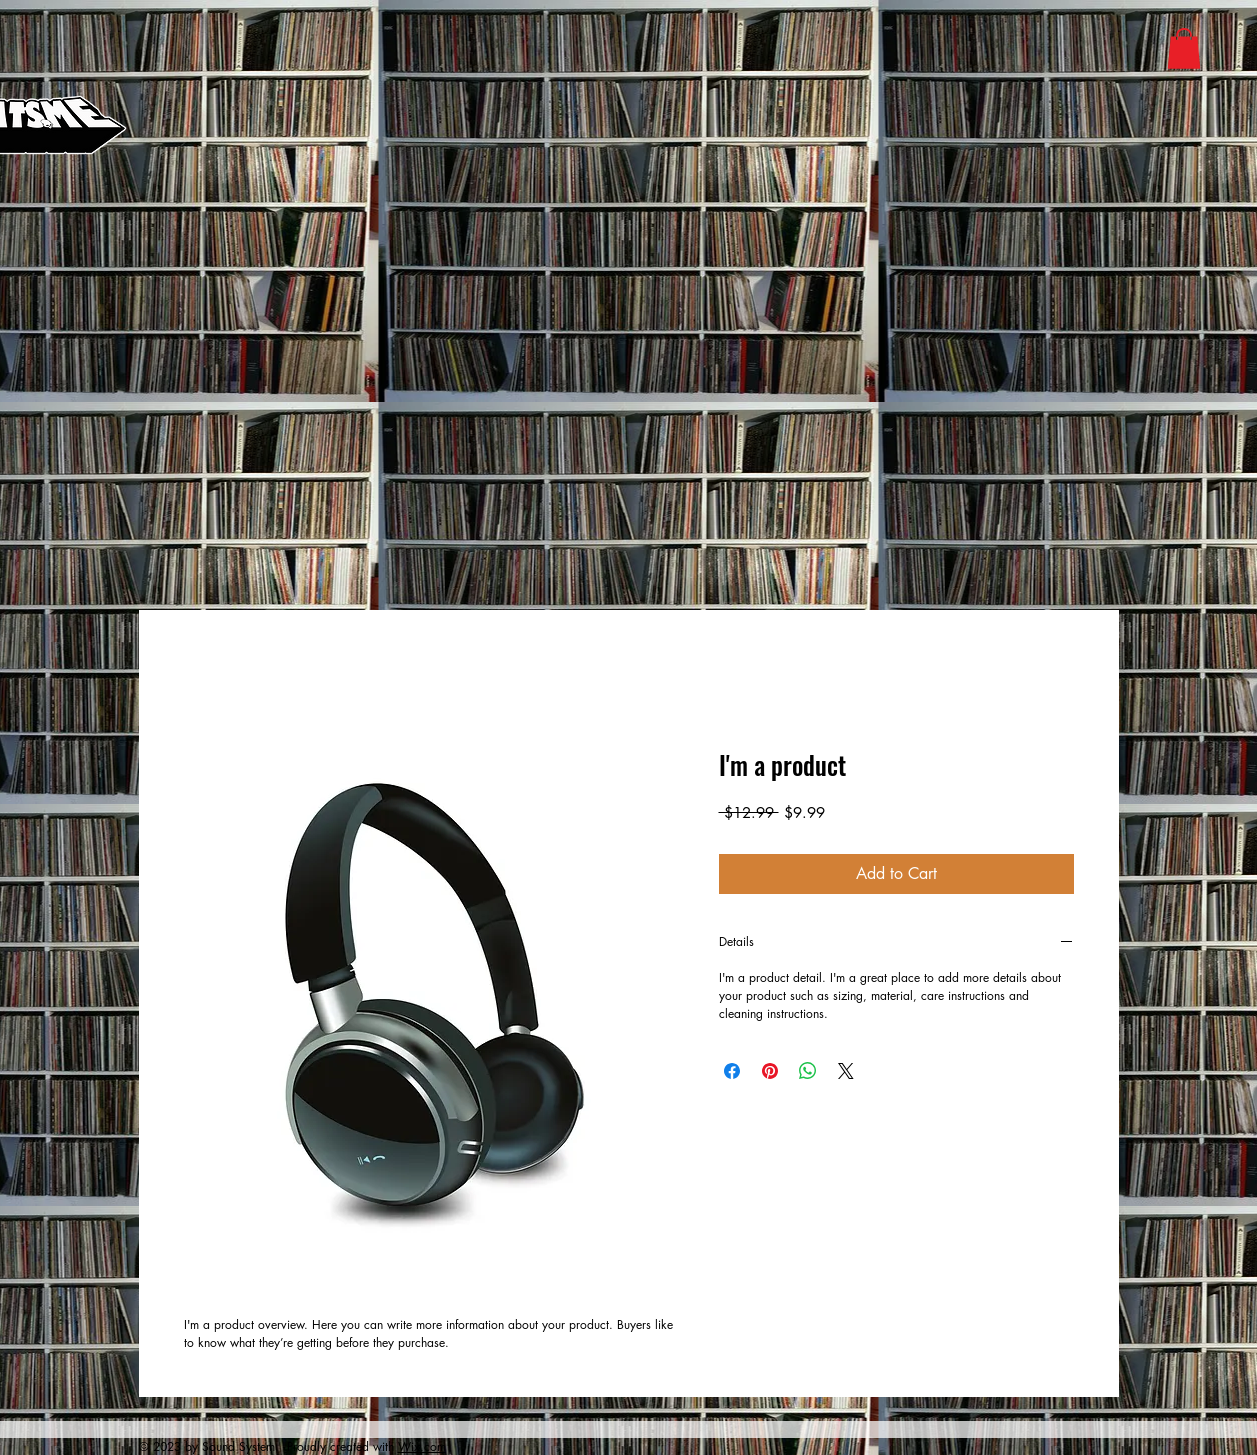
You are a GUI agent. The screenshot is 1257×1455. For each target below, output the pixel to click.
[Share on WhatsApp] (808, 1071)
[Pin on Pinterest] (770, 1071)
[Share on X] (846, 1071)
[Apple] (763, 43)
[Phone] (864, 358)
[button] (1184, 48)
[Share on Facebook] (732, 1071)
